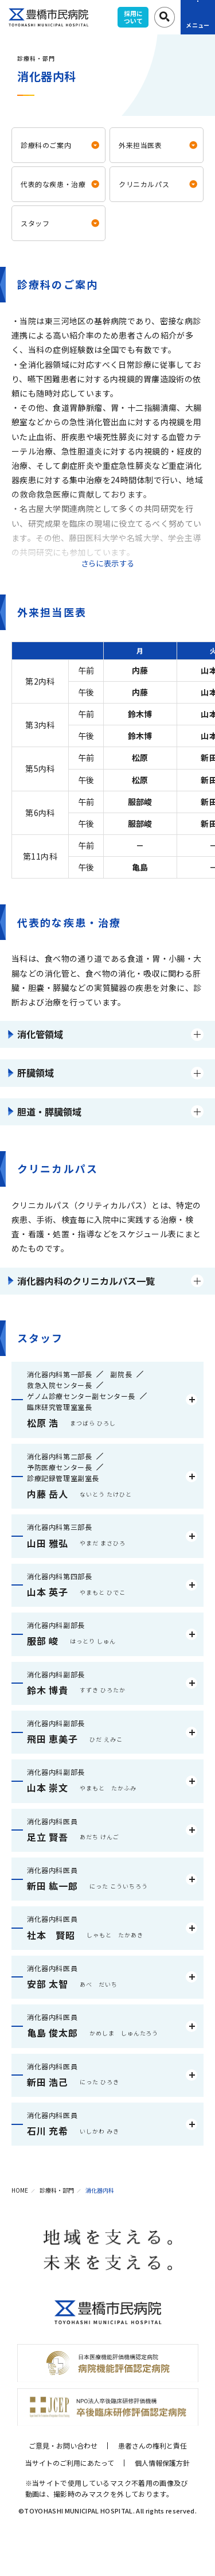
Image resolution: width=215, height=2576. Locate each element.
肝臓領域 (35, 1072)
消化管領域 (40, 1034)
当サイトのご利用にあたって (69, 2463)
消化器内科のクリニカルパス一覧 (86, 1281)
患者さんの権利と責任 (152, 2445)
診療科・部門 (57, 2190)
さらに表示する (108, 563)
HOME (19, 2190)
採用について (133, 17)
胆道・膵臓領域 (49, 1111)
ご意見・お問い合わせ (63, 2445)
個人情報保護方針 (162, 2463)
